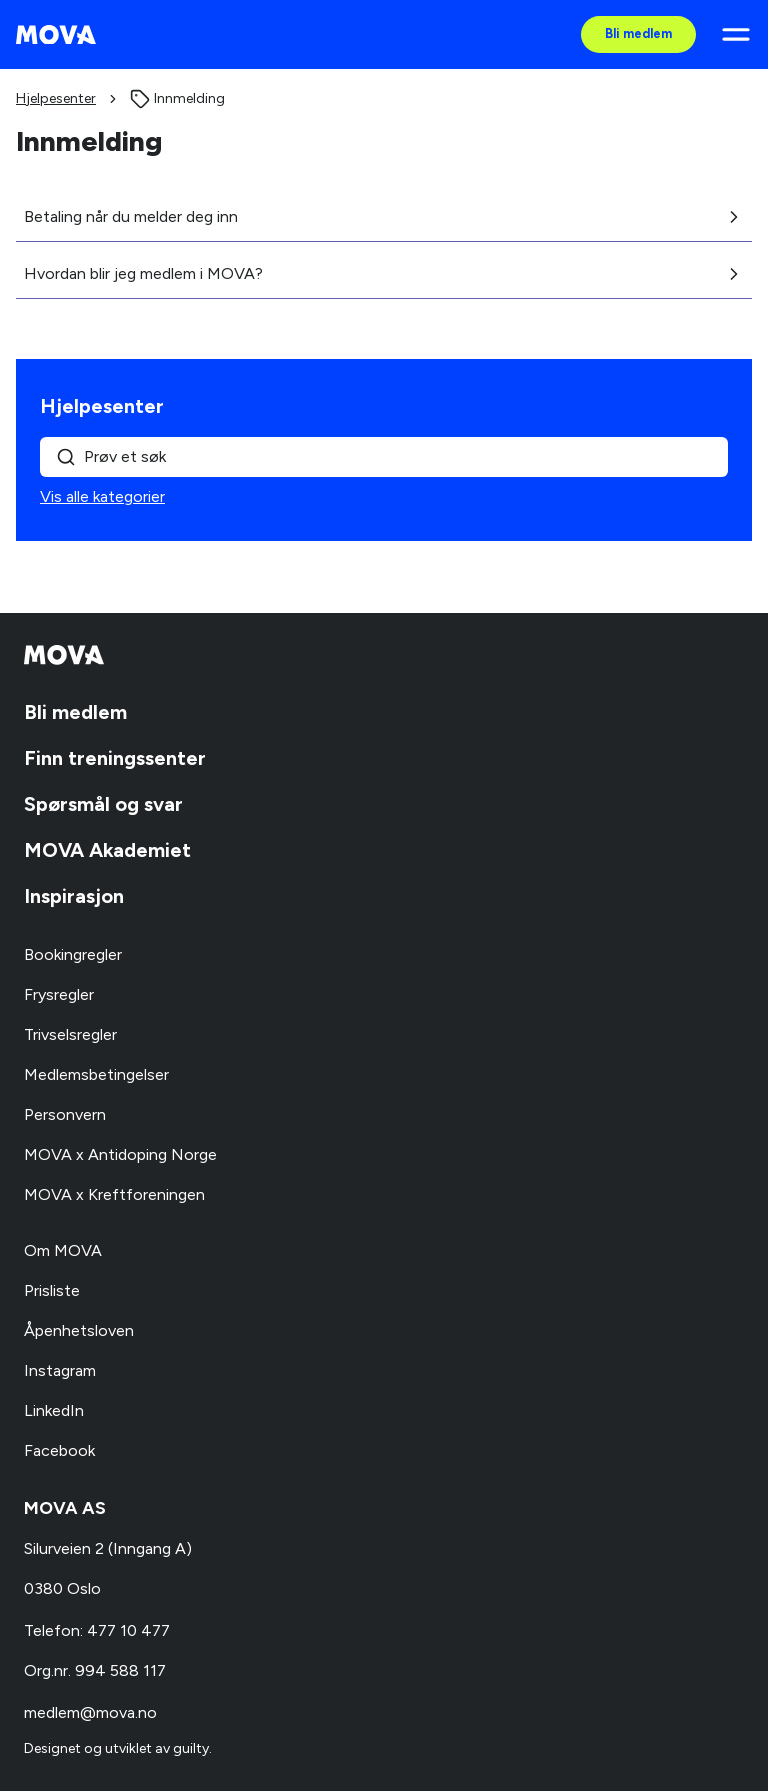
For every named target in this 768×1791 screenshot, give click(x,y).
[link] (177, 99)
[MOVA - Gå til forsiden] (56, 35)
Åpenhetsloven (79, 1330)
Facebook (59, 1450)
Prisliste (52, 1290)
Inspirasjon (74, 896)
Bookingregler (73, 954)
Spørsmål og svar (103, 804)
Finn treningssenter (115, 758)
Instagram (60, 1370)
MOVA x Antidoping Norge (120, 1154)
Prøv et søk (111, 457)
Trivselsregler (70, 1034)
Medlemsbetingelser (96, 1074)
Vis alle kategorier (102, 496)
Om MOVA (63, 1250)
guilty (191, 1748)
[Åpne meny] (736, 34)
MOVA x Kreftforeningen (114, 1194)
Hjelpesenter (56, 98)
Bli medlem (638, 33)
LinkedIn (54, 1410)
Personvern (65, 1114)
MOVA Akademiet (107, 850)
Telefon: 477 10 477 (97, 1630)
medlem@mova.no (90, 1712)
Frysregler (59, 994)
